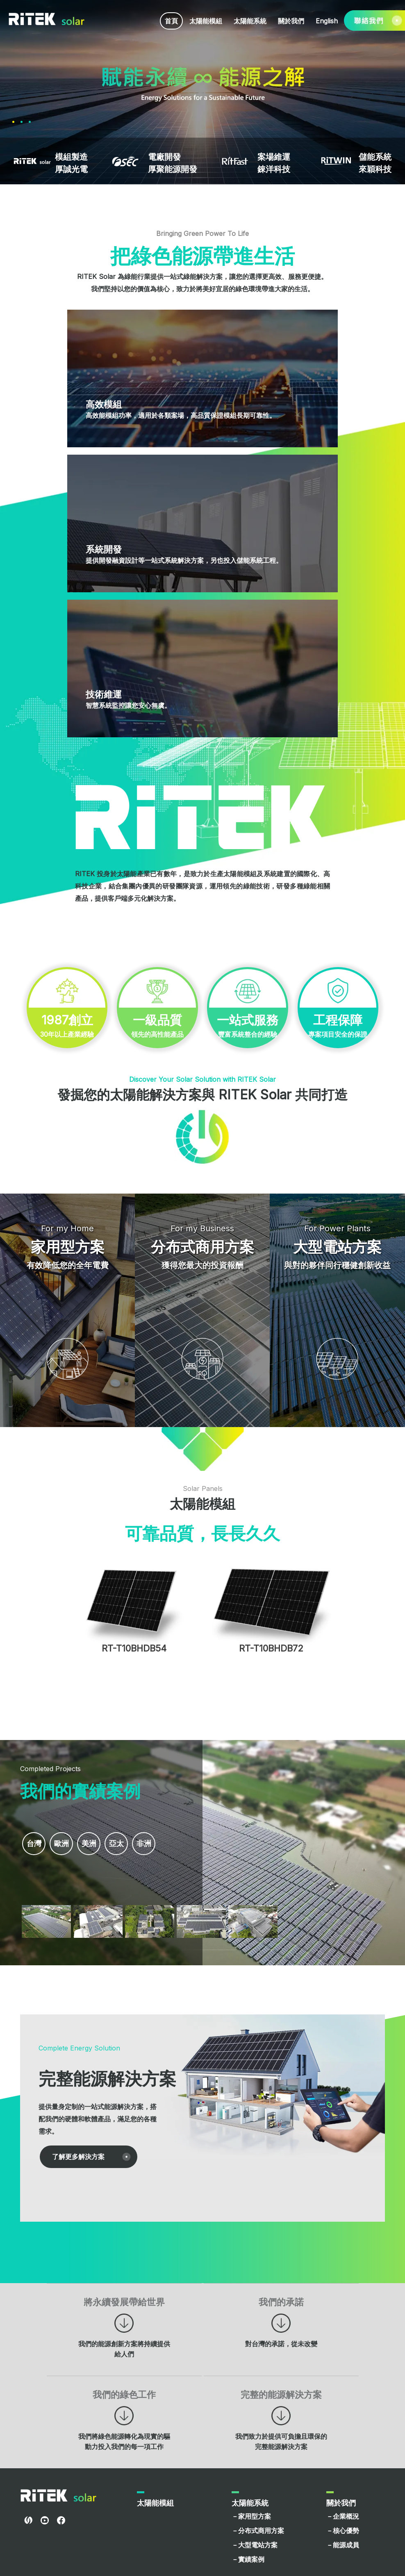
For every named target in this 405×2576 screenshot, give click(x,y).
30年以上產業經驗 (107, 836)
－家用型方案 (251, 2424)
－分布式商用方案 (258, 2438)
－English (246, 2526)
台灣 (34, 1752)
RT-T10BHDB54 (134, 1555)
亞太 (123, 1752)
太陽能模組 (205, 21)
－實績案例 (248, 2467)
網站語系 (246, 2498)
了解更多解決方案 (78, 2064)
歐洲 (64, 1752)
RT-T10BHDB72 (271, 1555)
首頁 (171, 21)
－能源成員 (342, 2452)
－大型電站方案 (255, 2452)
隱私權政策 (364, 2561)
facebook (61, 2428)
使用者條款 (330, 2561)
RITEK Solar (46, 18)
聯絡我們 (151, 2498)
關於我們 (291, 21)
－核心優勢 (342, 2438)
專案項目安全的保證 (202, 930)
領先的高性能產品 (202, 836)
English (327, 21)
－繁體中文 (248, 2512)
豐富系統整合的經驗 (298, 836)
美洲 (93, 1752)
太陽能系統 (250, 21)
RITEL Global (28, 2428)
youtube (44, 2428)
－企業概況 (342, 2424)
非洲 (153, 1752)
